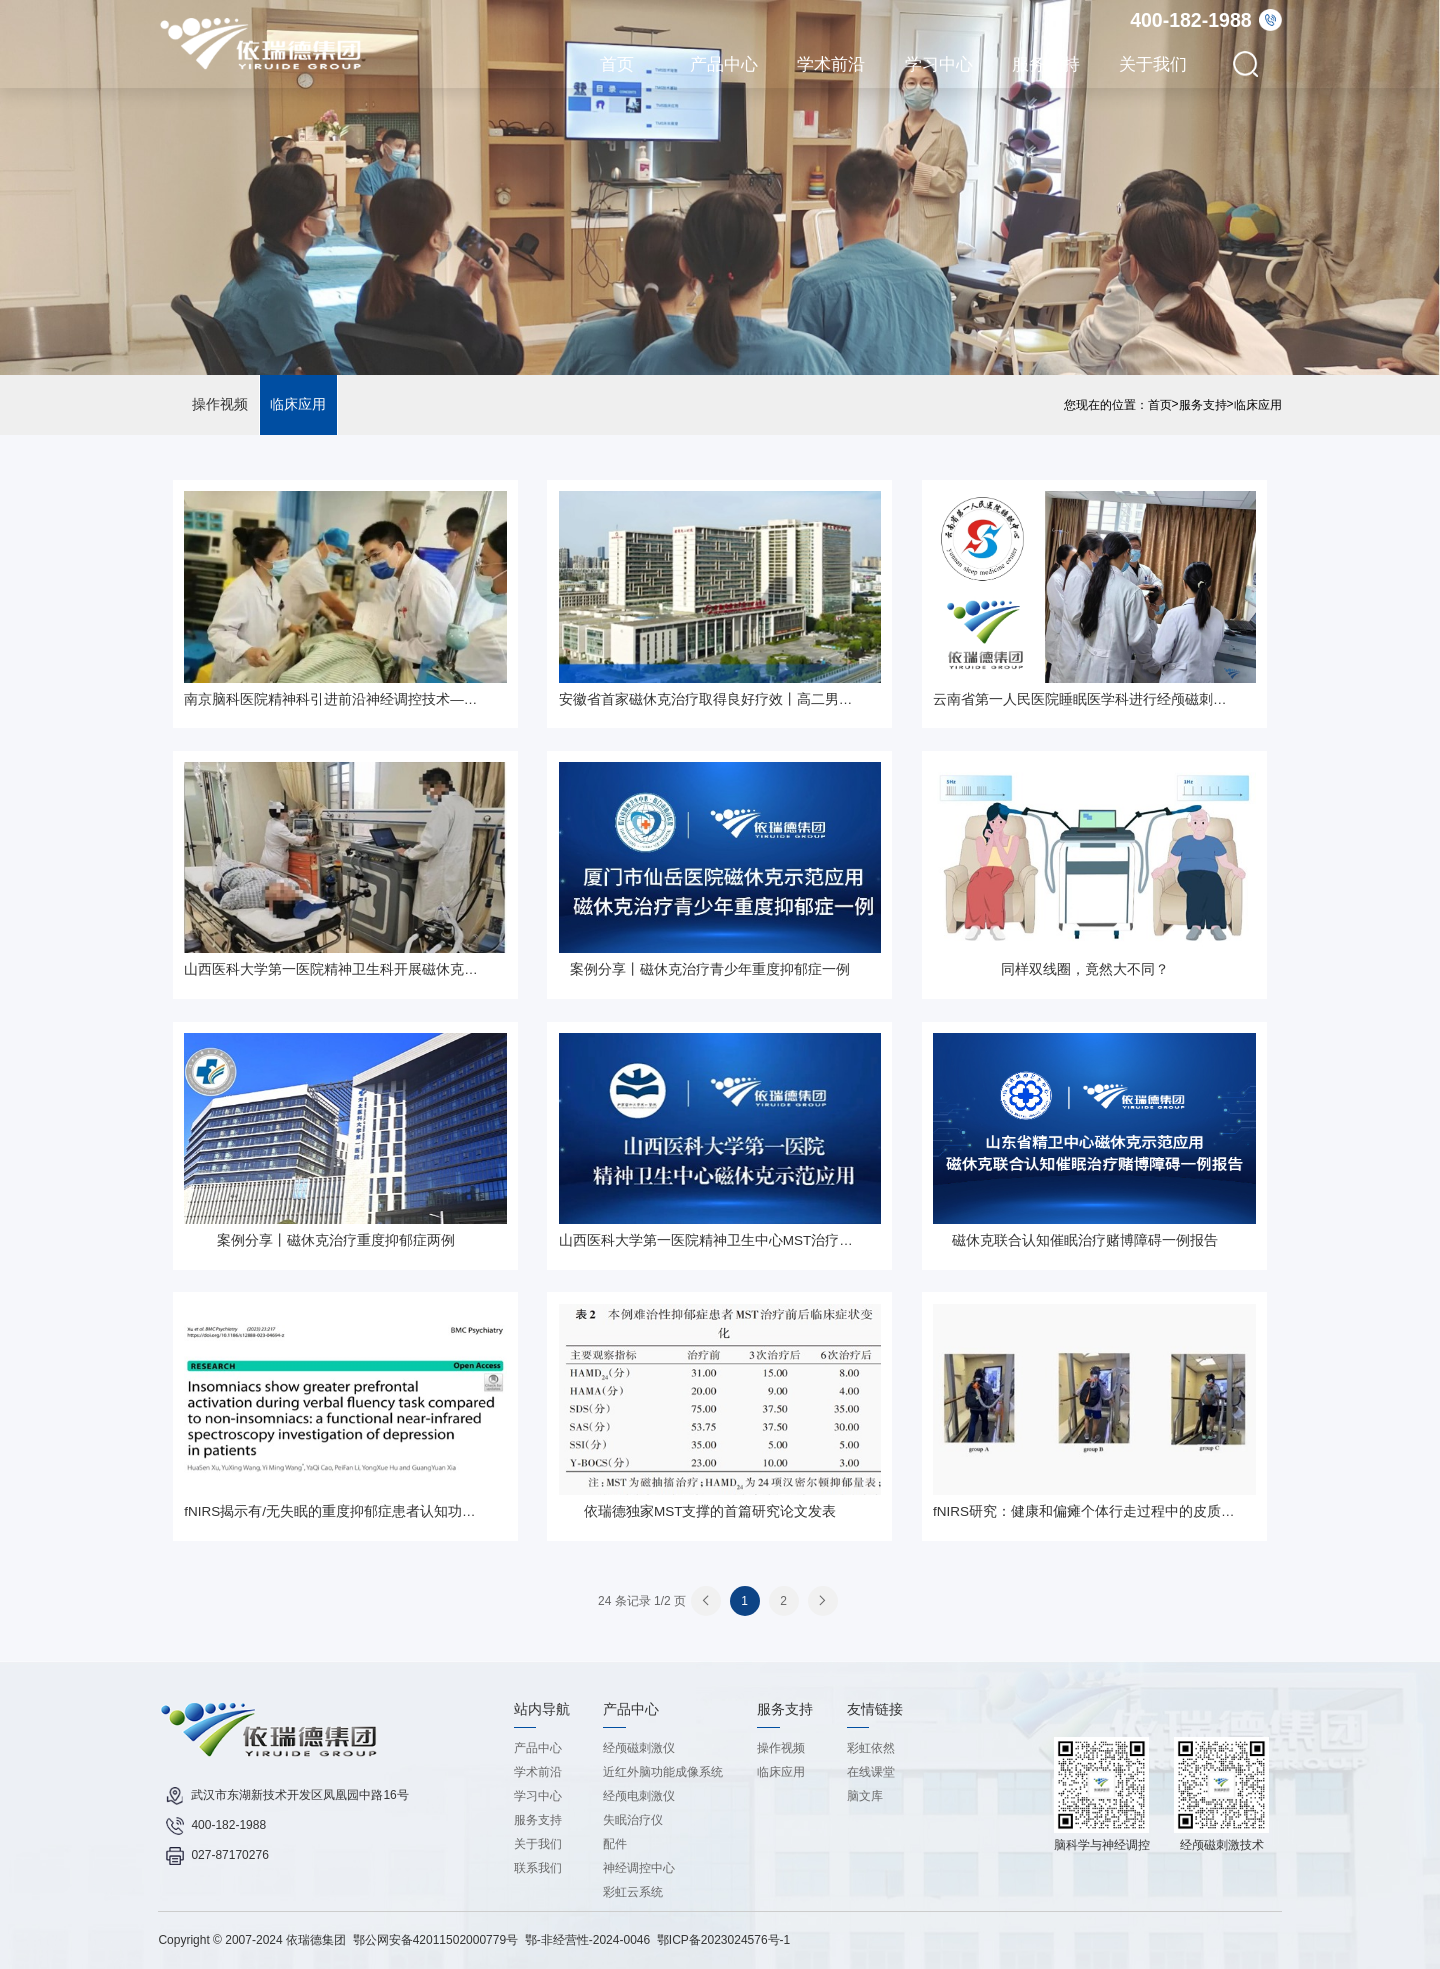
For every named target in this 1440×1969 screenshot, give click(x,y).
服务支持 (1046, 64)
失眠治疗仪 (633, 1820)
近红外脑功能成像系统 (663, 1772)
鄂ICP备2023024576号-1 (723, 1940)
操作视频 (220, 404)
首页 (617, 64)
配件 (615, 1844)
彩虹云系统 (633, 1892)
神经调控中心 (639, 1868)
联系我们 (538, 1868)
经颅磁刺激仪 (639, 1748)
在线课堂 (871, 1772)
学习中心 (939, 64)
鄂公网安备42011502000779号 (435, 1940)
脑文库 (865, 1796)
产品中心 (724, 64)
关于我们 (1153, 64)
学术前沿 (831, 64)
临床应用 (298, 404)
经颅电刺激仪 (639, 1796)
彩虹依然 (871, 1748)
